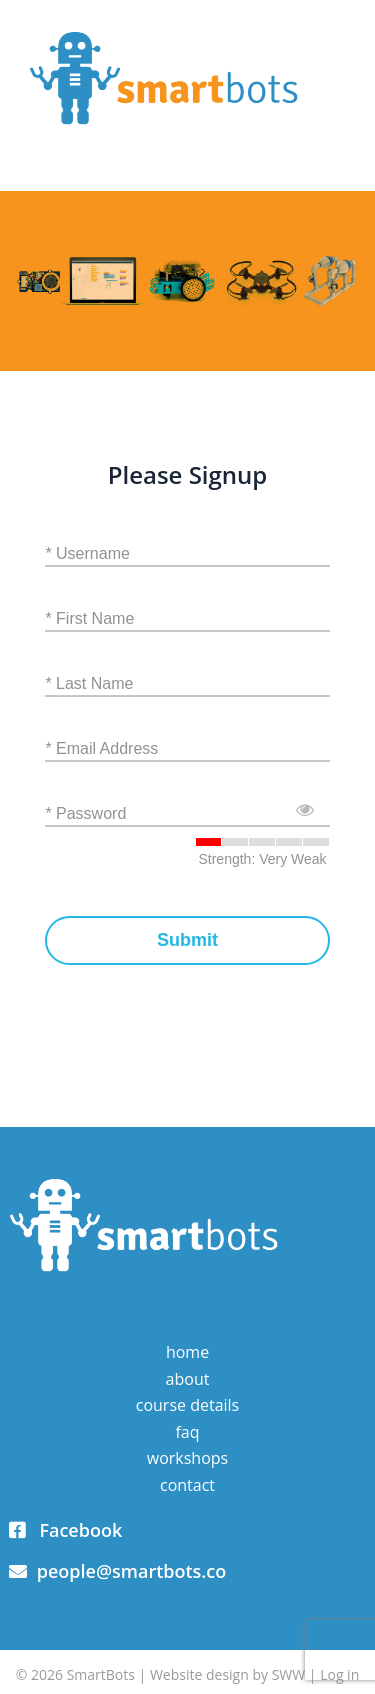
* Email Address (101, 748)
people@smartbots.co (117, 1571)
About (188, 1379)
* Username (87, 553)
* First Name (89, 618)
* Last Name (89, 683)
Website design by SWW (227, 1674)
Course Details (187, 1405)
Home (187, 1352)
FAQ (187, 1432)
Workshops (187, 1458)
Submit (187, 940)
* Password (85, 813)
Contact (187, 1485)
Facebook (65, 1530)
